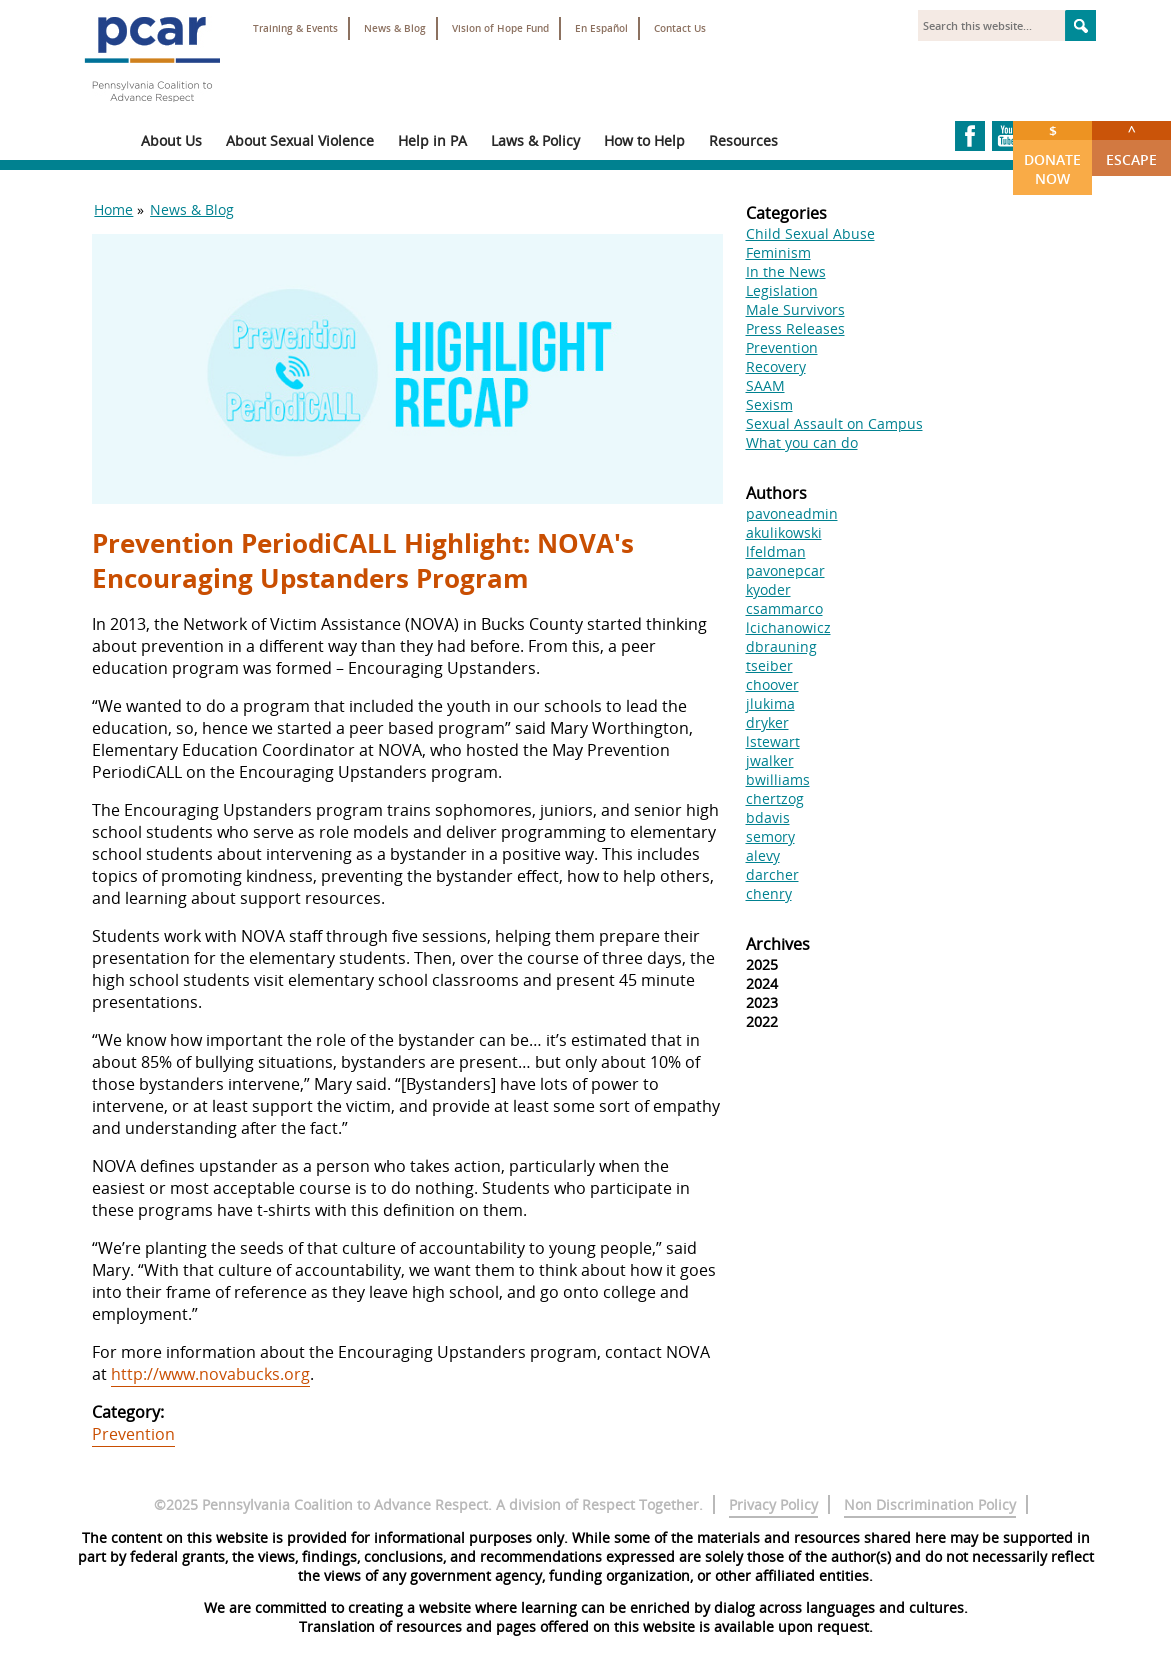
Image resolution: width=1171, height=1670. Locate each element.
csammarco (784, 608)
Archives (778, 944)
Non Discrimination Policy (930, 1504)
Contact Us (680, 28)
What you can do (802, 442)
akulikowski (784, 532)
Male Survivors (795, 309)
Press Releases (795, 328)
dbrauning (781, 646)
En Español (601, 28)
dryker (767, 722)
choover (772, 684)
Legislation (782, 290)
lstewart (773, 741)
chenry (769, 893)
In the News (786, 271)
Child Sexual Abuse (810, 233)
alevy (763, 855)
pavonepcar (785, 570)
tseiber (769, 665)
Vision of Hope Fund (500, 28)
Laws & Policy (535, 140)
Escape (1131, 145)
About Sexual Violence (300, 140)
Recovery (776, 366)
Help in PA (432, 140)
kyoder (768, 589)
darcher (772, 874)
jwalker (770, 760)
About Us (171, 140)
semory (770, 836)
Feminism (778, 252)
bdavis (768, 817)
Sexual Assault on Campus (834, 423)
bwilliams (778, 779)
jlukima (770, 703)
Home (113, 209)
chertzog (775, 798)
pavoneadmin (792, 513)
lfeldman (776, 551)
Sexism (769, 404)
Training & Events (295, 28)
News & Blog (395, 28)
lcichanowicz (788, 627)
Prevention (133, 1434)
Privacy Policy (773, 1504)
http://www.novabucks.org (210, 1374)
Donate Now (1052, 154)
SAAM (765, 385)
